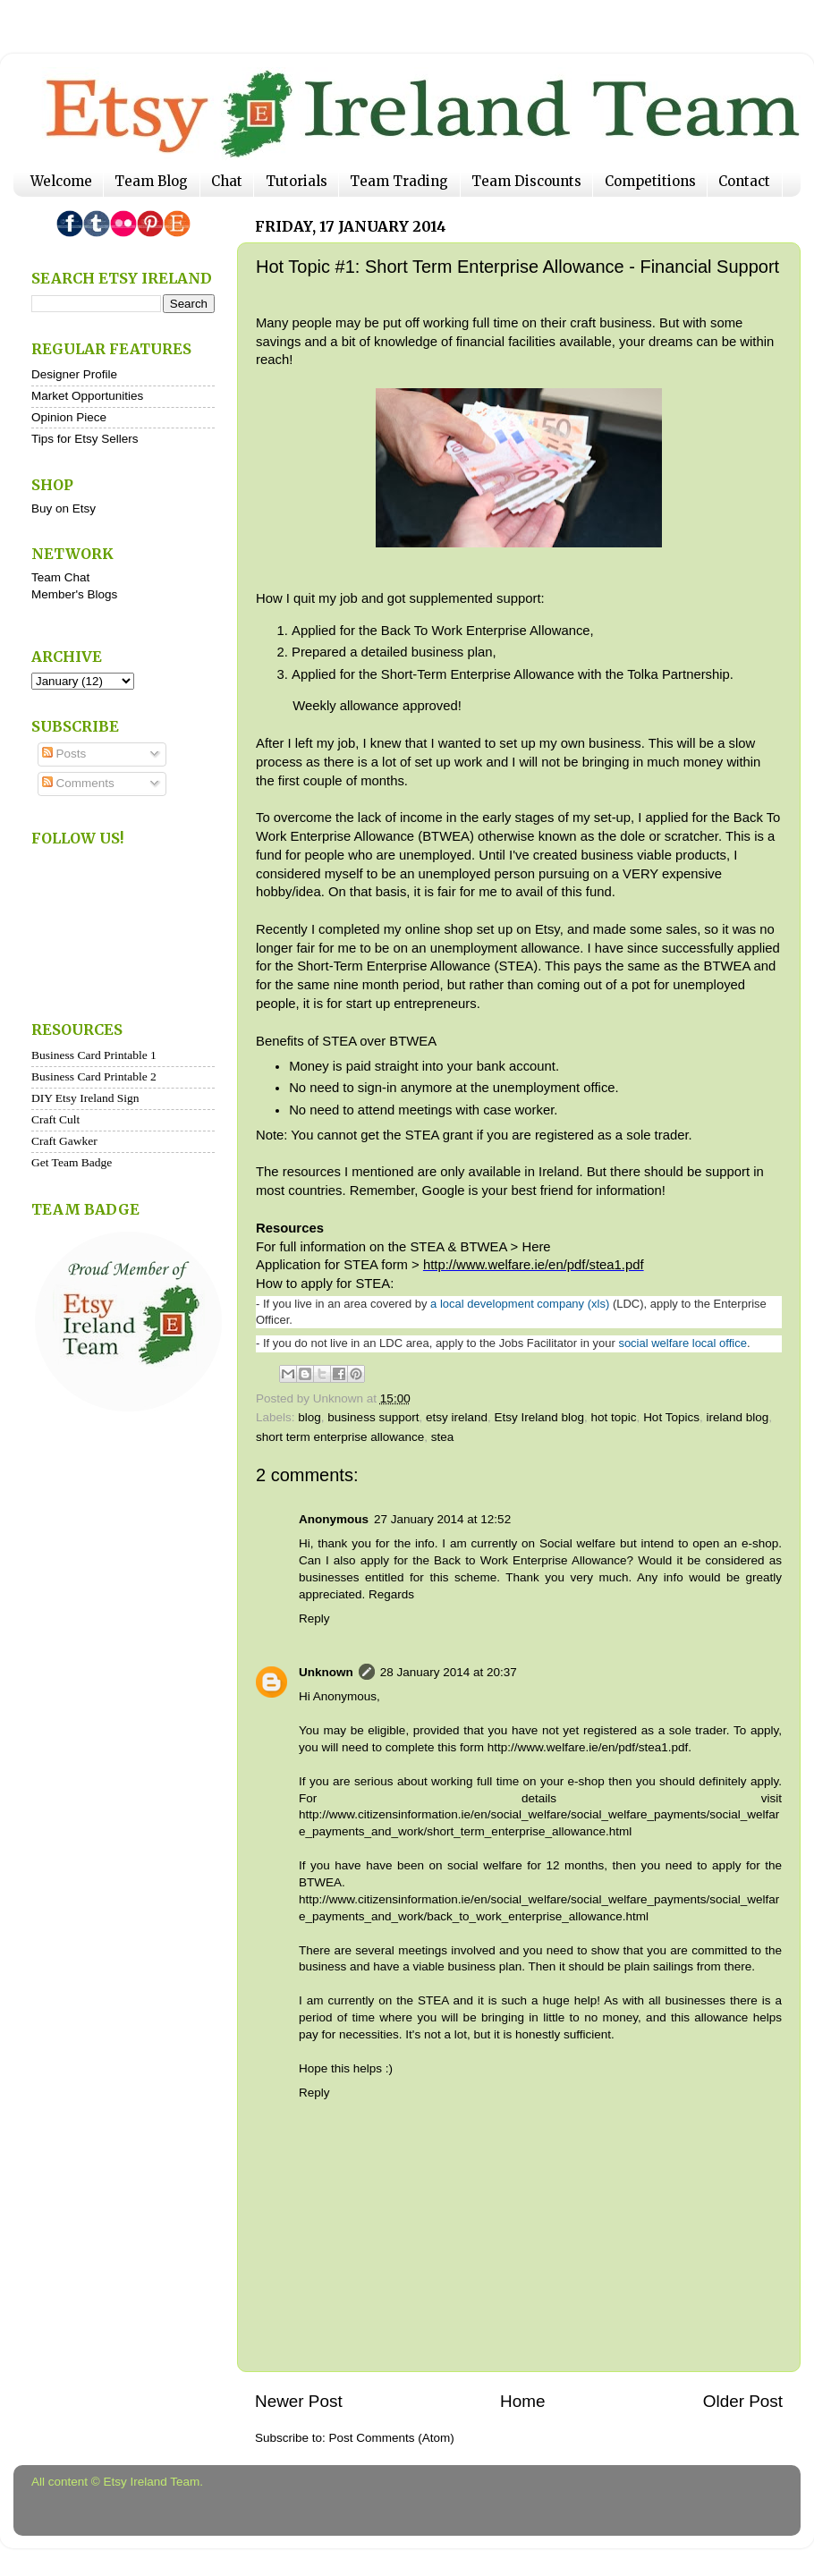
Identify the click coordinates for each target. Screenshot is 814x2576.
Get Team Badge (71, 1162)
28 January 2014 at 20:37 (448, 1672)
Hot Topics (671, 1417)
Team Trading (399, 181)
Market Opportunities (87, 395)
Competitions (650, 181)
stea (442, 1437)
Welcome (61, 181)
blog (309, 1417)
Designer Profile (74, 374)
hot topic (614, 1417)
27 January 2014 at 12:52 (442, 1519)
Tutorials (296, 181)
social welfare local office (682, 1343)
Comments (78, 783)
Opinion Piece (68, 417)
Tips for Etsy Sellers (85, 438)
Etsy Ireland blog (539, 1417)
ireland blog (737, 1417)
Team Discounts (526, 181)
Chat (226, 181)
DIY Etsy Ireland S (77, 1098)
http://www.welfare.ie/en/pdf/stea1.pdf (533, 1265)
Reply (314, 1618)
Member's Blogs (74, 594)
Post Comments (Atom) (391, 2438)
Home (522, 2401)
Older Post (743, 2401)
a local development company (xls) (519, 1303)
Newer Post (299, 2401)
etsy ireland (457, 1417)
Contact (744, 181)
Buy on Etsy (63, 508)
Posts (64, 753)
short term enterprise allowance (340, 1437)
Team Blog (151, 181)
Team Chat (60, 577)
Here (537, 1247)
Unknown (326, 1672)
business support (373, 1417)
